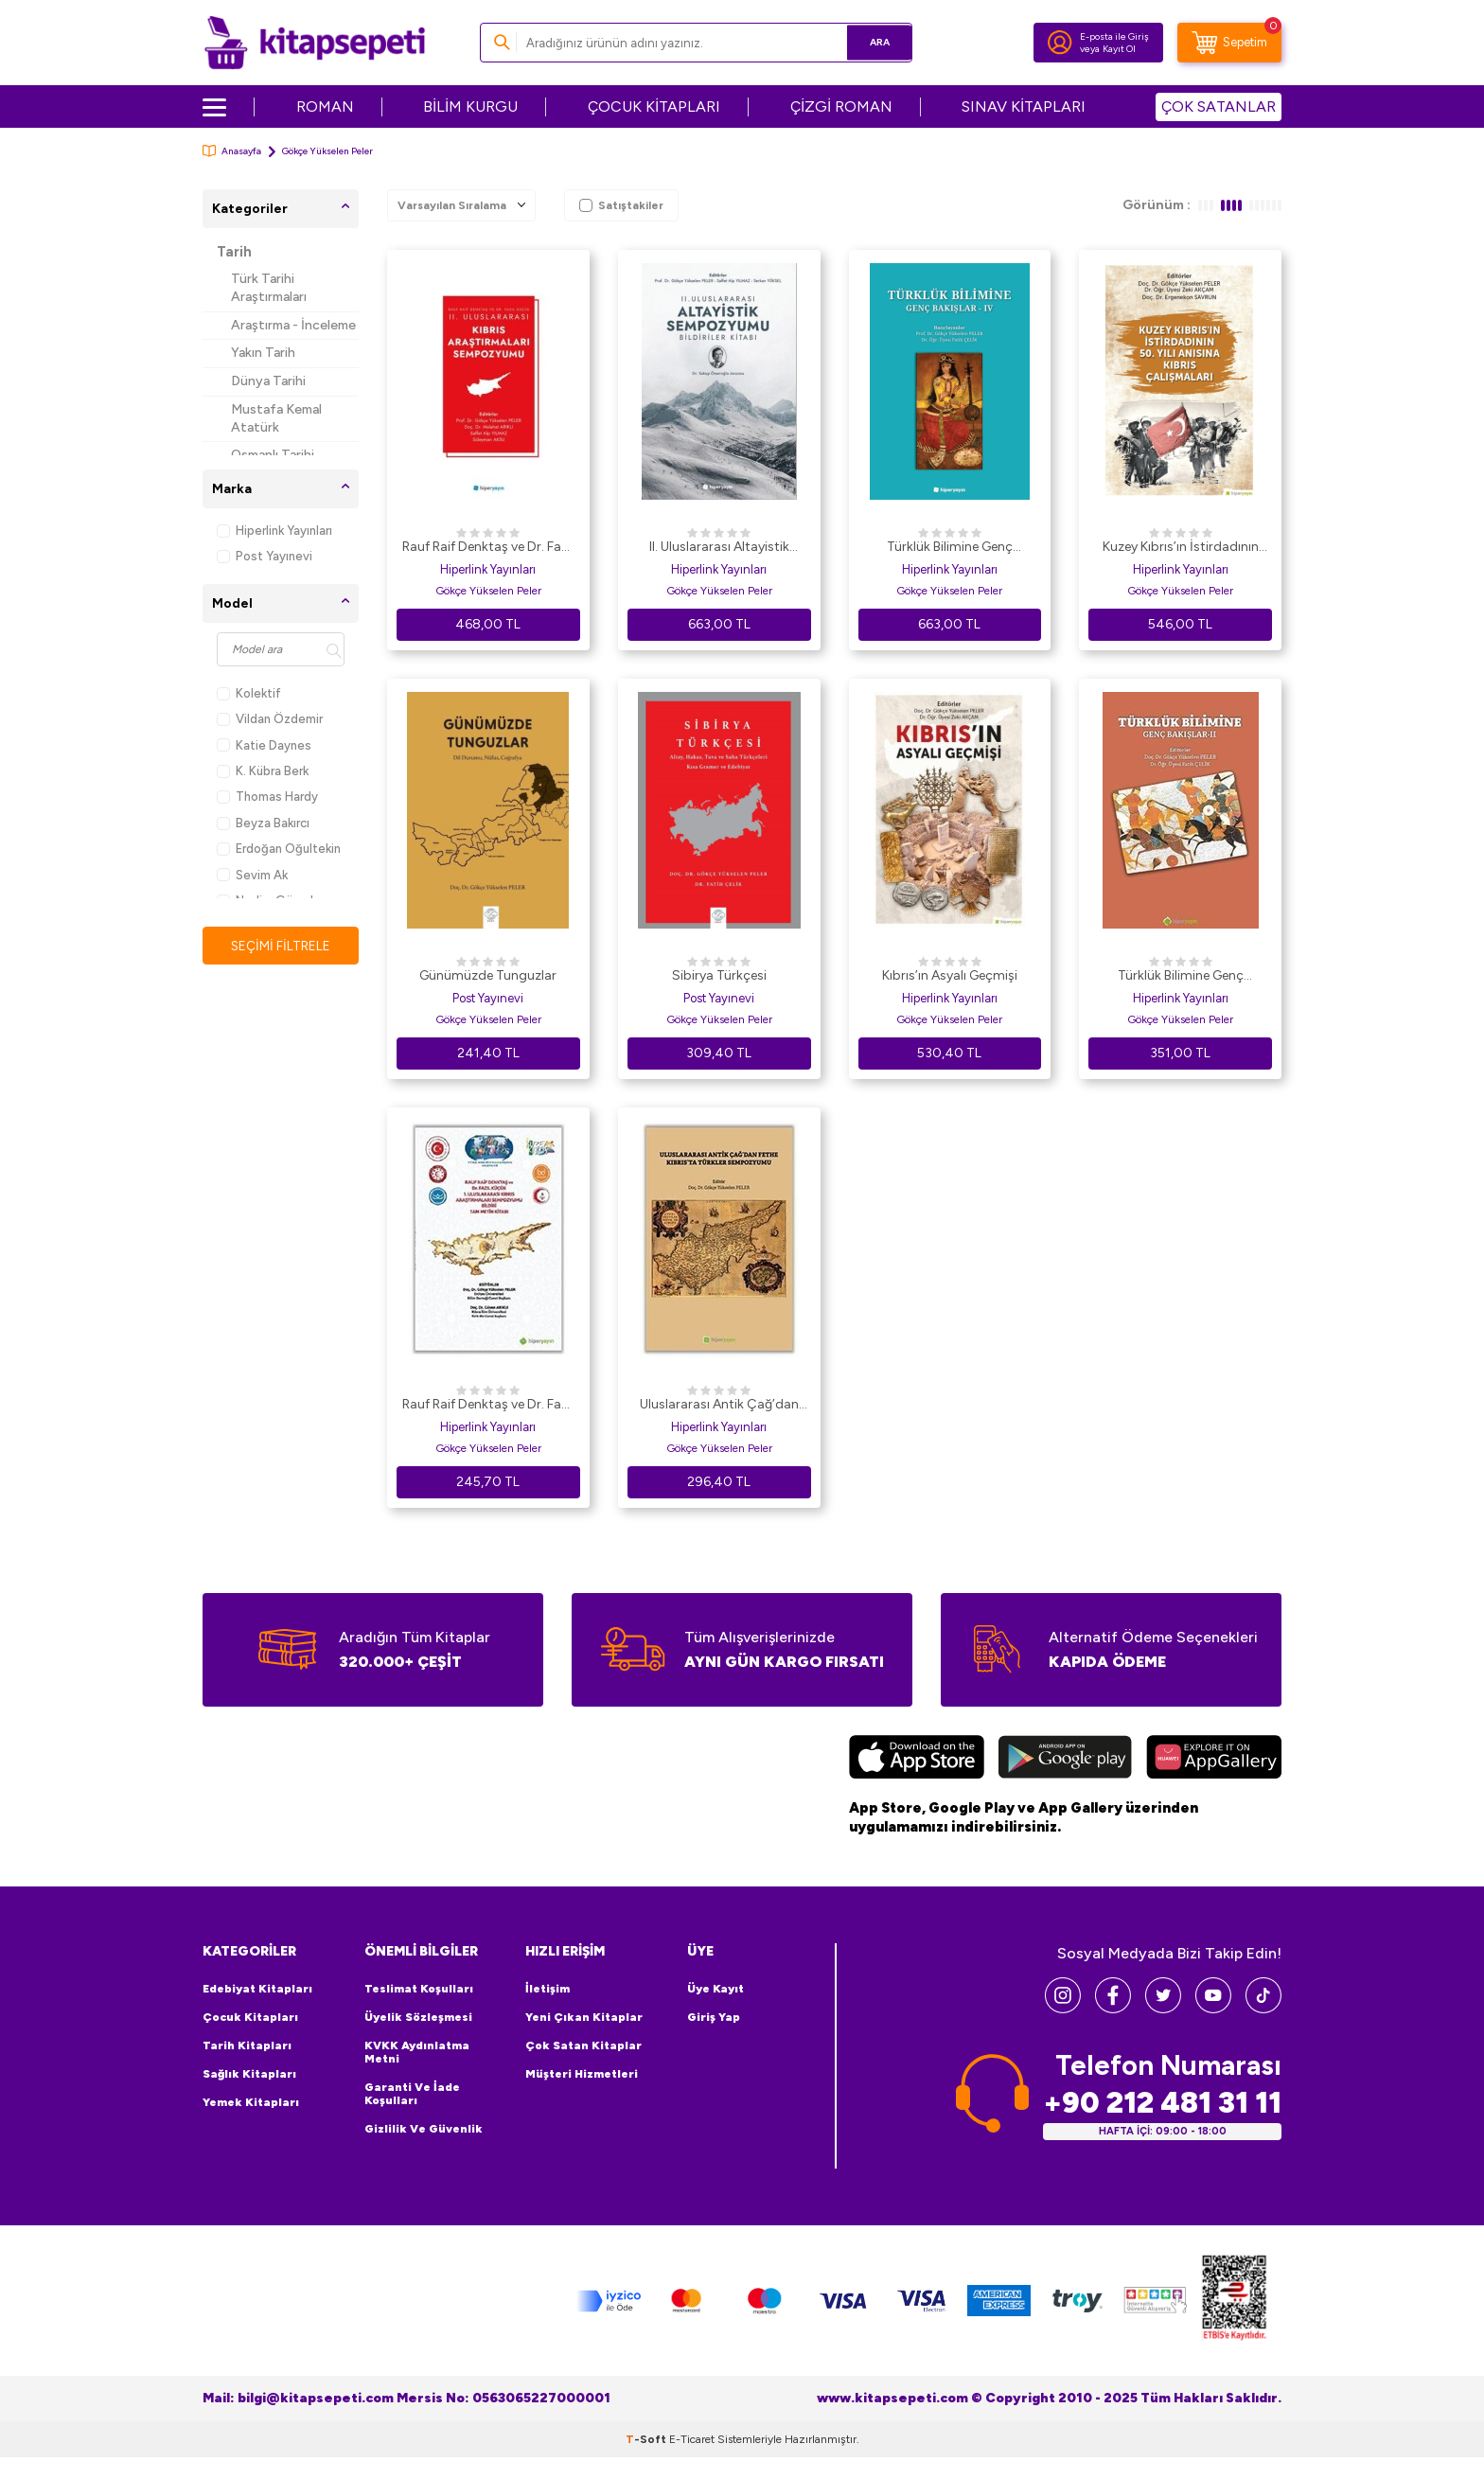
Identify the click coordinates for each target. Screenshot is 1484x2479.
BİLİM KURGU (470, 106)
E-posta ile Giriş (1114, 36)
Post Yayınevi (264, 556)
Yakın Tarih (263, 353)
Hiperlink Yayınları (274, 530)
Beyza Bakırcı (263, 823)
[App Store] (916, 1759)
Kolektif (249, 693)
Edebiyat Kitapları (257, 1988)
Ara (870, 42)
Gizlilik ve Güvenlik (423, 2128)
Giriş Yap (713, 2017)
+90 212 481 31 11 (1162, 2102)
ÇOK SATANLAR (1218, 106)
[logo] (315, 42)
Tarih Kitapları (247, 2045)
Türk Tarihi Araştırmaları (269, 288)
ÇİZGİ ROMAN (841, 106)
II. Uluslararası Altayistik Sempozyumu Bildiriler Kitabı (719, 548)
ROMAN (325, 106)
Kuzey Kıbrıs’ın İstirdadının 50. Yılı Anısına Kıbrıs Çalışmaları (1181, 548)
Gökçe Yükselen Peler (488, 590)
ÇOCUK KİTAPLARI (654, 106)
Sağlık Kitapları (249, 2074)
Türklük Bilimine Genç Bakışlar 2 (1181, 976)
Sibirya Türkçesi (719, 975)
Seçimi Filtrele (280, 945)
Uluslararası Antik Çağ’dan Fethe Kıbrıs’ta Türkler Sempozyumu (719, 1405)
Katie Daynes (264, 745)
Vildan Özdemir (270, 719)
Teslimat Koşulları (418, 1988)
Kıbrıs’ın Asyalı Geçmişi (949, 975)
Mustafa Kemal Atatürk (276, 418)
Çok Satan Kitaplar (583, 2045)
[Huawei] (1213, 1759)
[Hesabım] (1060, 42)
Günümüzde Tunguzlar (487, 975)
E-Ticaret (692, 2439)
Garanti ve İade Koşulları (412, 2094)
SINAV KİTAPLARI (1024, 106)
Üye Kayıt (715, 1988)
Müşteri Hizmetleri (581, 2074)
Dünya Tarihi (268, 381)
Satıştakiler (621, 205)
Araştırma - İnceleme (293, 325)
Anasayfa (232, 151)
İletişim (547, 1988)
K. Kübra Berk (263, 771)
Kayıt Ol (1119, 49)
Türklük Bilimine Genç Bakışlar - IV (950, 548)
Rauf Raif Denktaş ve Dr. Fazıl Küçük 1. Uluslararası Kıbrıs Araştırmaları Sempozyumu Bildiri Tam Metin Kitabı (488, 1405)
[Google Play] (1065, 1759)
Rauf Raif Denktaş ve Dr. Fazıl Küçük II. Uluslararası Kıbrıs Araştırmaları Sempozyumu (488, 548)
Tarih (234, 251)
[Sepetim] (1229, 42)
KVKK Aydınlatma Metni (416, 2052)
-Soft (647, 2439)
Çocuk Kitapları (250, 2017)
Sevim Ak (252, 875)
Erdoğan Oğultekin (279, 848)
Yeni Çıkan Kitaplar (584, 2017)
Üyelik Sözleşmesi (418, 2017)
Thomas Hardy (267, 796)
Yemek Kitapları (251, 2102)
